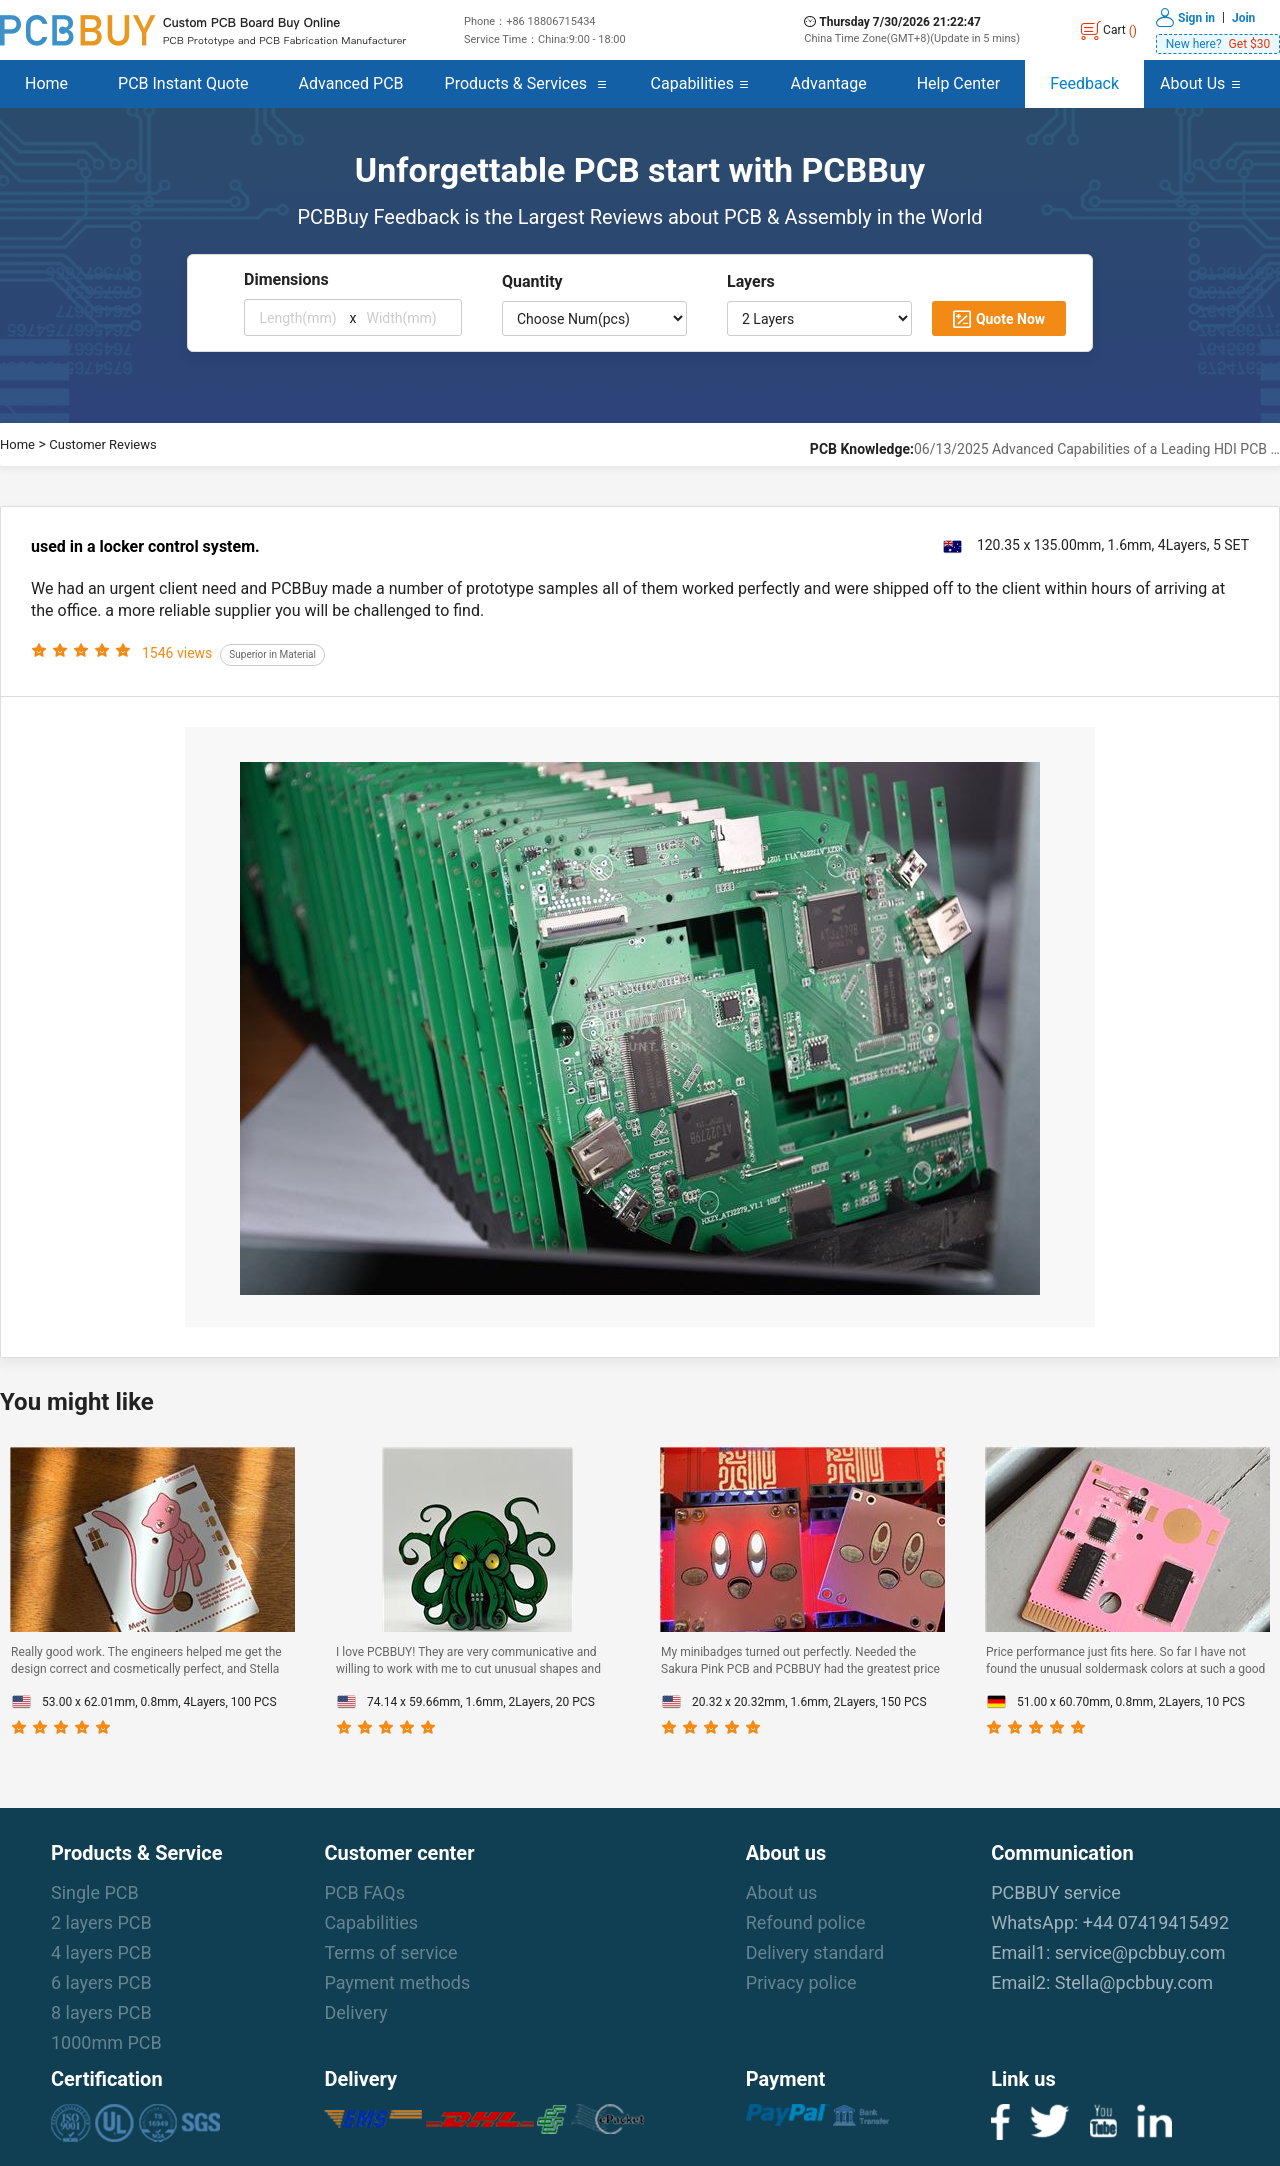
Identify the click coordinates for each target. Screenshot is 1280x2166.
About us (782, 1892)
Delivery (355, 2012)
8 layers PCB (101, 2012)
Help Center (959, 83)
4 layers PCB (101, 1952)
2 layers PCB (101, 1922)
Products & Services (516, 83)
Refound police (806, 1922)
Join (1243, 17)
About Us (1192, 83)
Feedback (1084, 83)
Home (46, 83)
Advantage (829, 83)
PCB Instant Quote (183, 83)
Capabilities (692, 83)
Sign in (1196, 17)
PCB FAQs (364, 1892)
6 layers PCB (101, 1982)
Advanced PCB (351, 83)
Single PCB (95, 1892)
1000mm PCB (106, 2042)
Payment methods (397, 1982)
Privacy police (801, 1982)
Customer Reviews (102, 444)
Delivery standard (815, 1952)
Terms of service (390, 1952)
